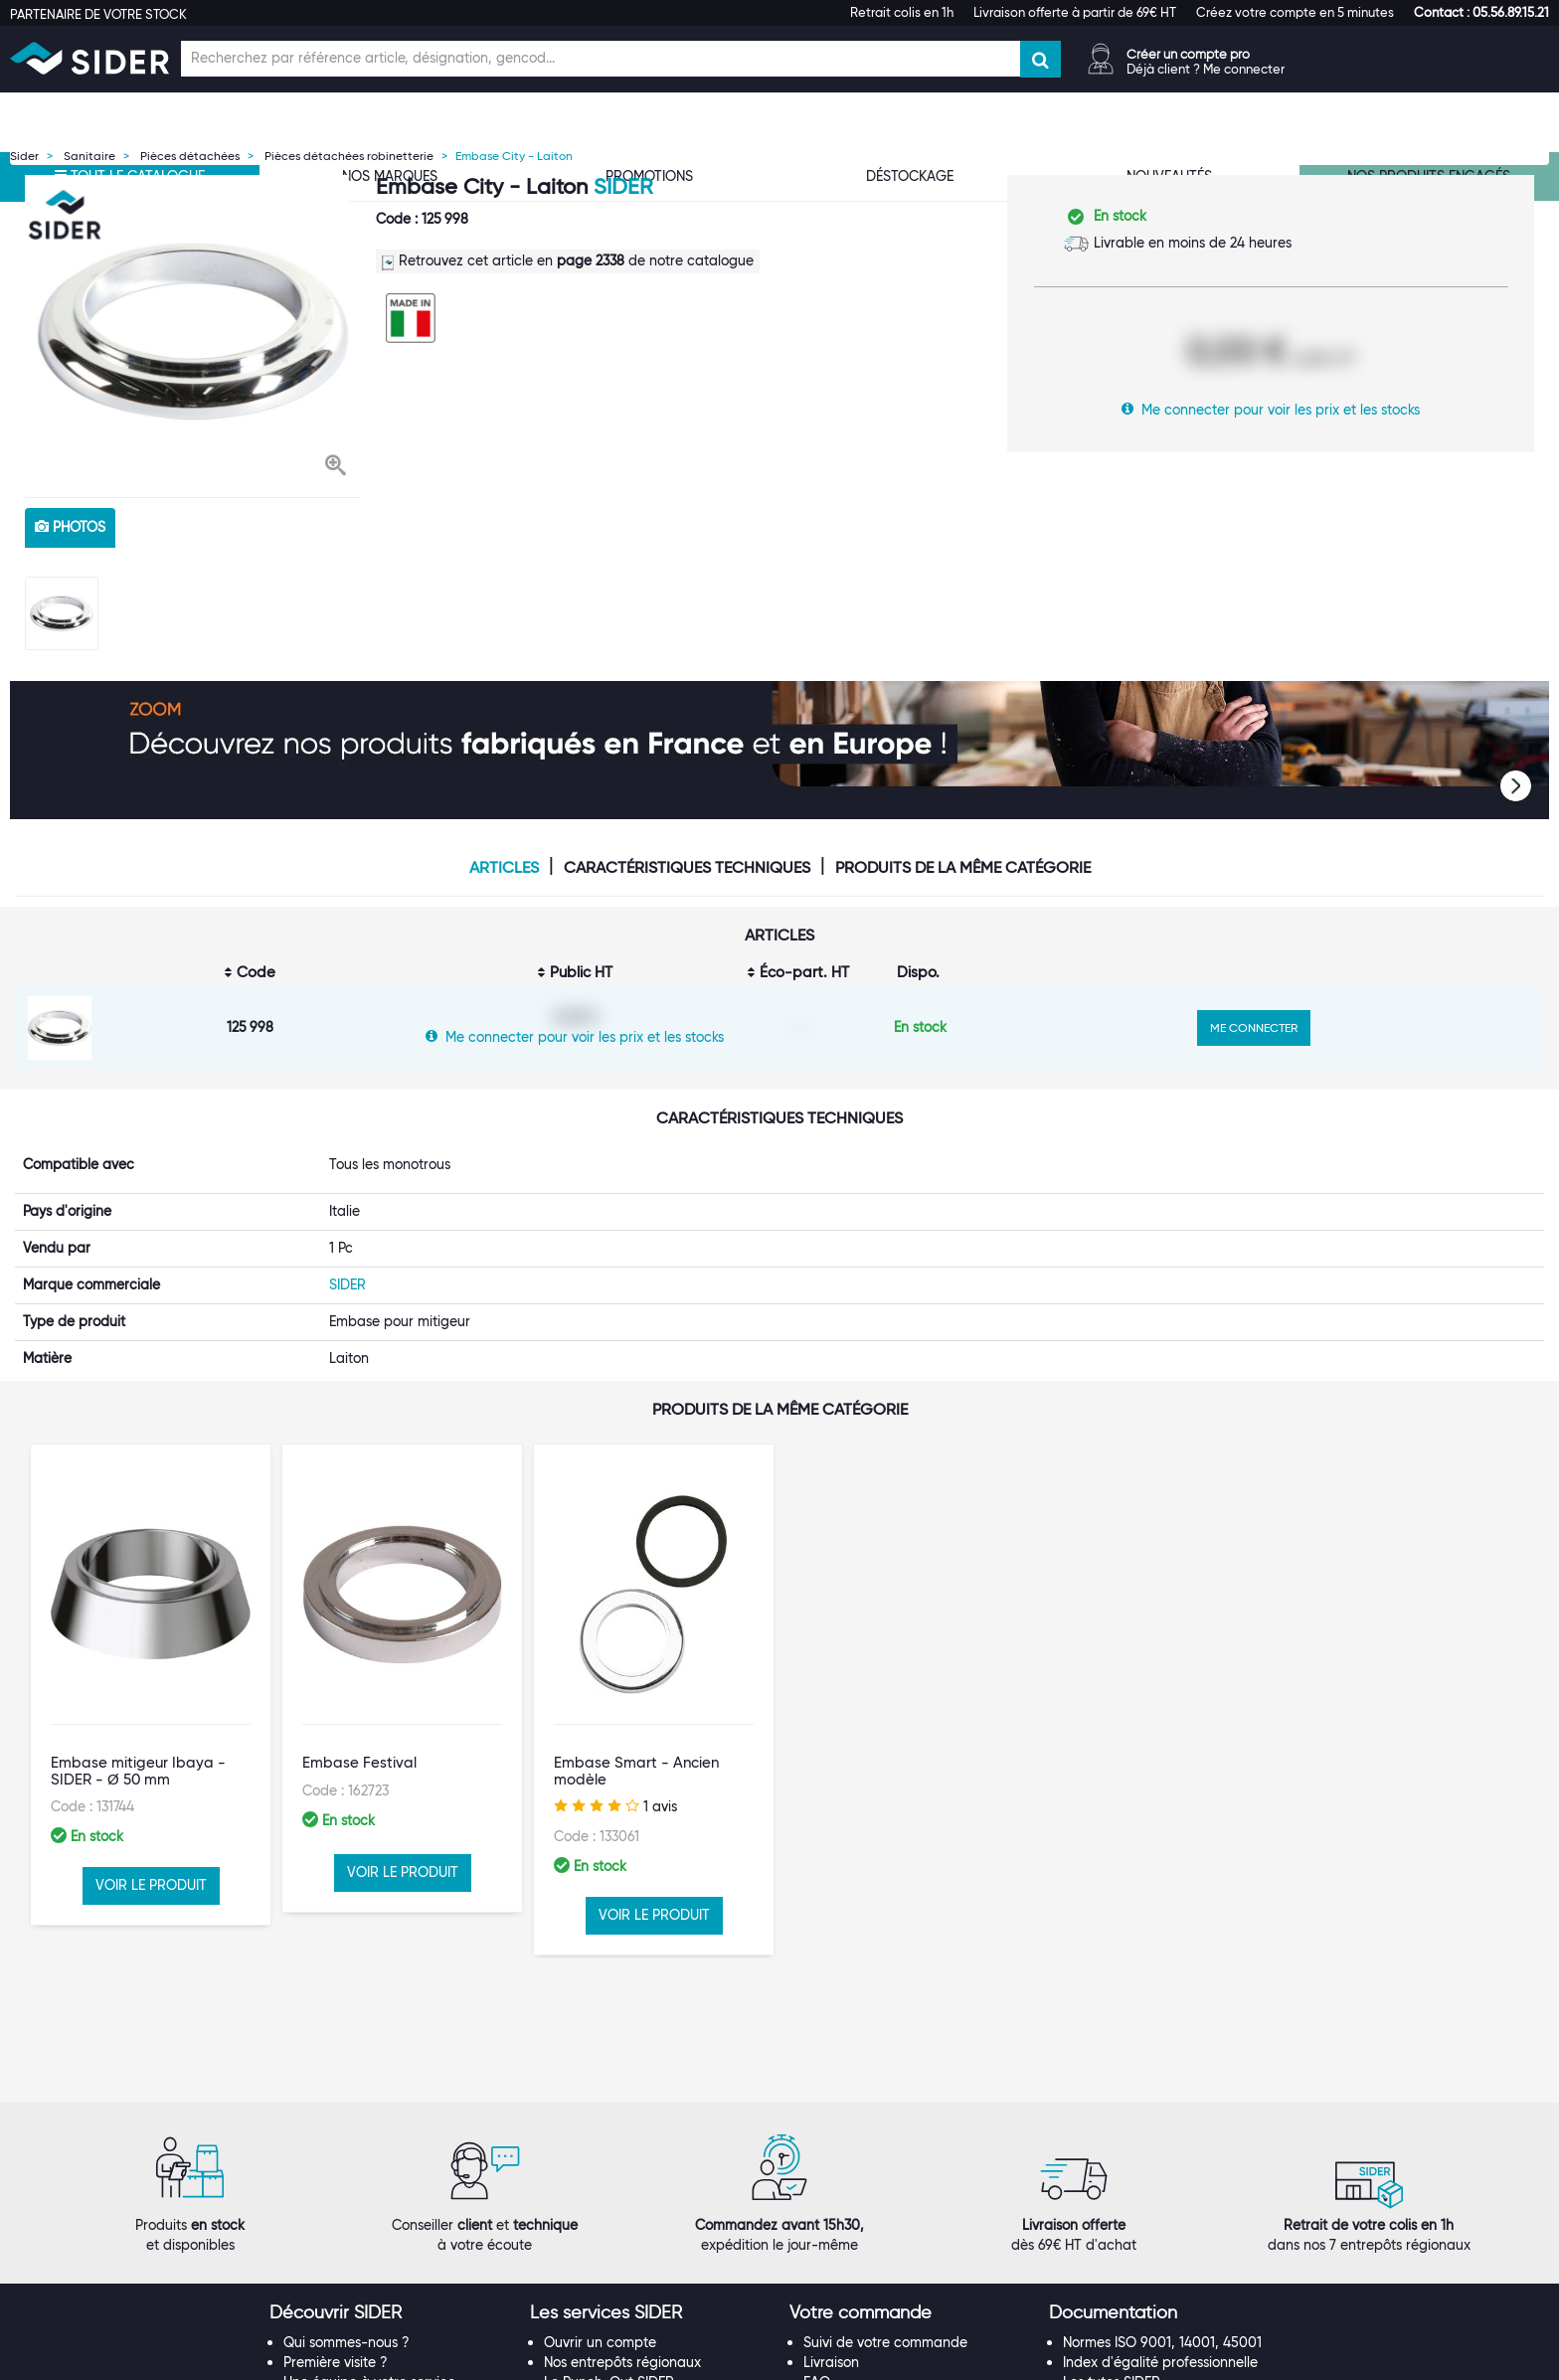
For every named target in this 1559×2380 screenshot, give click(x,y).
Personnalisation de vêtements (641, 2337)
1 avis (615, 1806)
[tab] (389, 2189)
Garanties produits (863, 2278)
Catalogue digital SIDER (621, 2297)
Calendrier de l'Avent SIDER (1151, 2297)
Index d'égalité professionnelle (1160, 2238)
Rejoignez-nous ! (336, 2317)
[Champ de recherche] (600, 59)
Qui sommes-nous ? (346, 2218)
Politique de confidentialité (888, 2317)
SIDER (623, 186)
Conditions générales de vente (901, 2297)
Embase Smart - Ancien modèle (636, 1771)
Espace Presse (329, 2357)
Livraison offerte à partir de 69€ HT (1074, 12)
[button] (1481, 12)
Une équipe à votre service (369, 2258)
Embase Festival (359, 1763)
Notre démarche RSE (350, 2337)
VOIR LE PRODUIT (151, 1885)
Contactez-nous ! (599, 2357)
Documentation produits (1141, 2278)
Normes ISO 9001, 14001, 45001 (1162, 2218)
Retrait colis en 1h (901, 12)
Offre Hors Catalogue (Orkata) (641, 2317)
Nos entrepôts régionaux (622, 2238)
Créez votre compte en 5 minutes (1295, 12)
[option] (193, 331)
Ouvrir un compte (600, 2218)
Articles (504, 868)
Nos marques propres (352, 2278)
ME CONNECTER (1254, 1027)
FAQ (816, 2258)
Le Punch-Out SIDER (609, 2258)
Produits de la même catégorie (963, 868)
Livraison (831, 2238)
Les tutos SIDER (1111, 2258)
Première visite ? (335, 2238)
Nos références (331, 2297)
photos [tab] (70, 527)
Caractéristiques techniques (687, 868)
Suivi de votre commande (885, 2218)
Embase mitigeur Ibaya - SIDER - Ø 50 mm (138, 1771)
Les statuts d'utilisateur (617, 2278)
